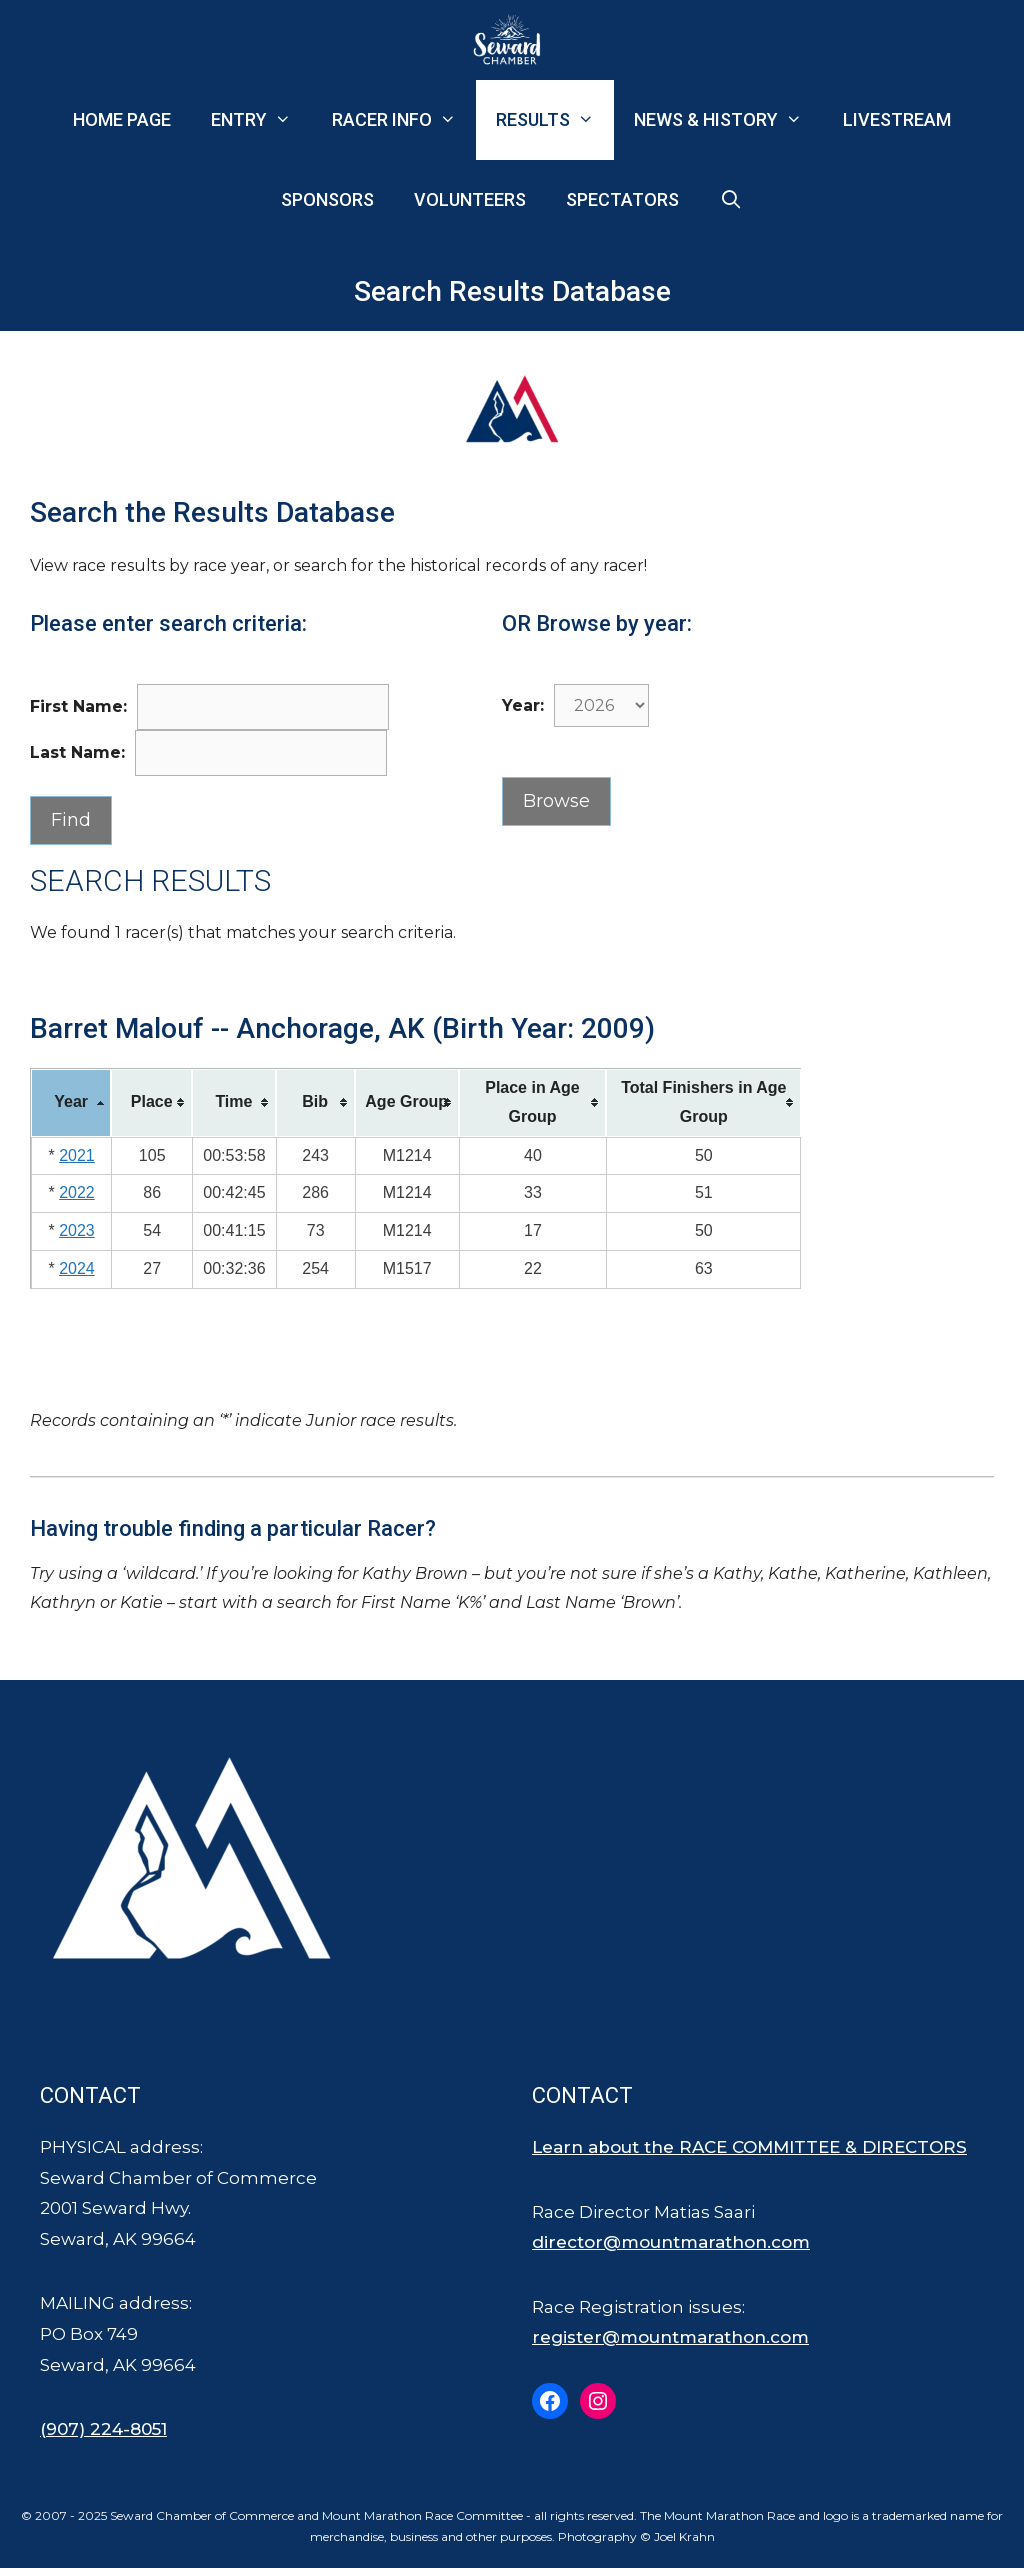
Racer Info (404, 120)
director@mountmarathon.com (671, 2242)
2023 (77, 1230)
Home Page (122, 119)
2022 (77, 1192)
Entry (261, 120)
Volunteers (470, 199)
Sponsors (327, 199)
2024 (77, 1268)
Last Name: (77, 752)
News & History (728, 120)
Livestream (897, 119)
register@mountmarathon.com (670, 2337)
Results (555, 120)
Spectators (622, 199)
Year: (523, 705)
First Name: (78, 706)
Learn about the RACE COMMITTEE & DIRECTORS (749, 2147)
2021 (77, 1155)
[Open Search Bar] (730, 200)
